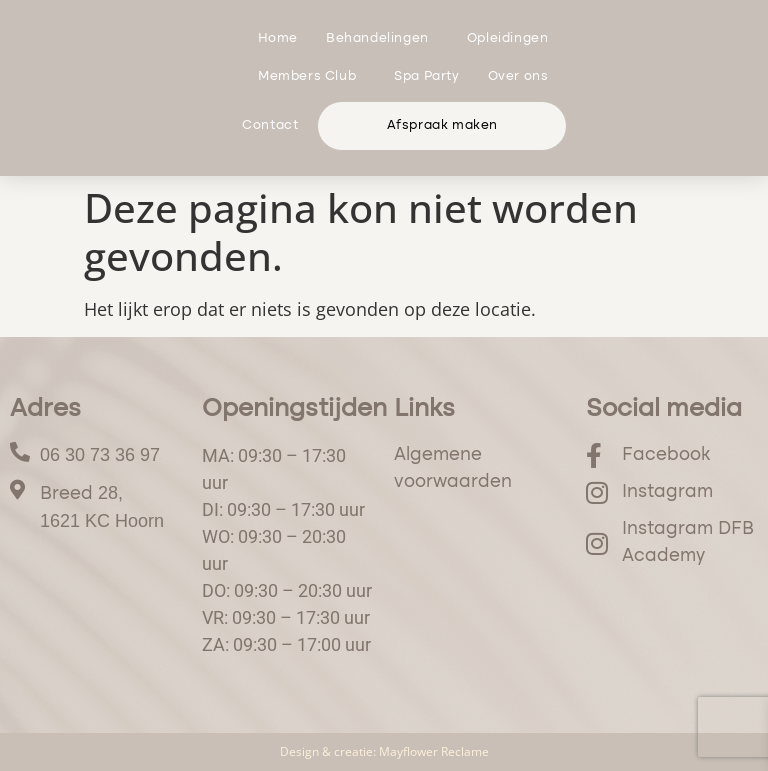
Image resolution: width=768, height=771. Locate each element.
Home (278, 38)
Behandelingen (382, 39)
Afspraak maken (442, 125)
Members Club (312, 77)
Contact (270, 125)
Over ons (523, 77)
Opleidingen (513, 39)
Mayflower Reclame (434, 751)
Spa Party (426, 76)
